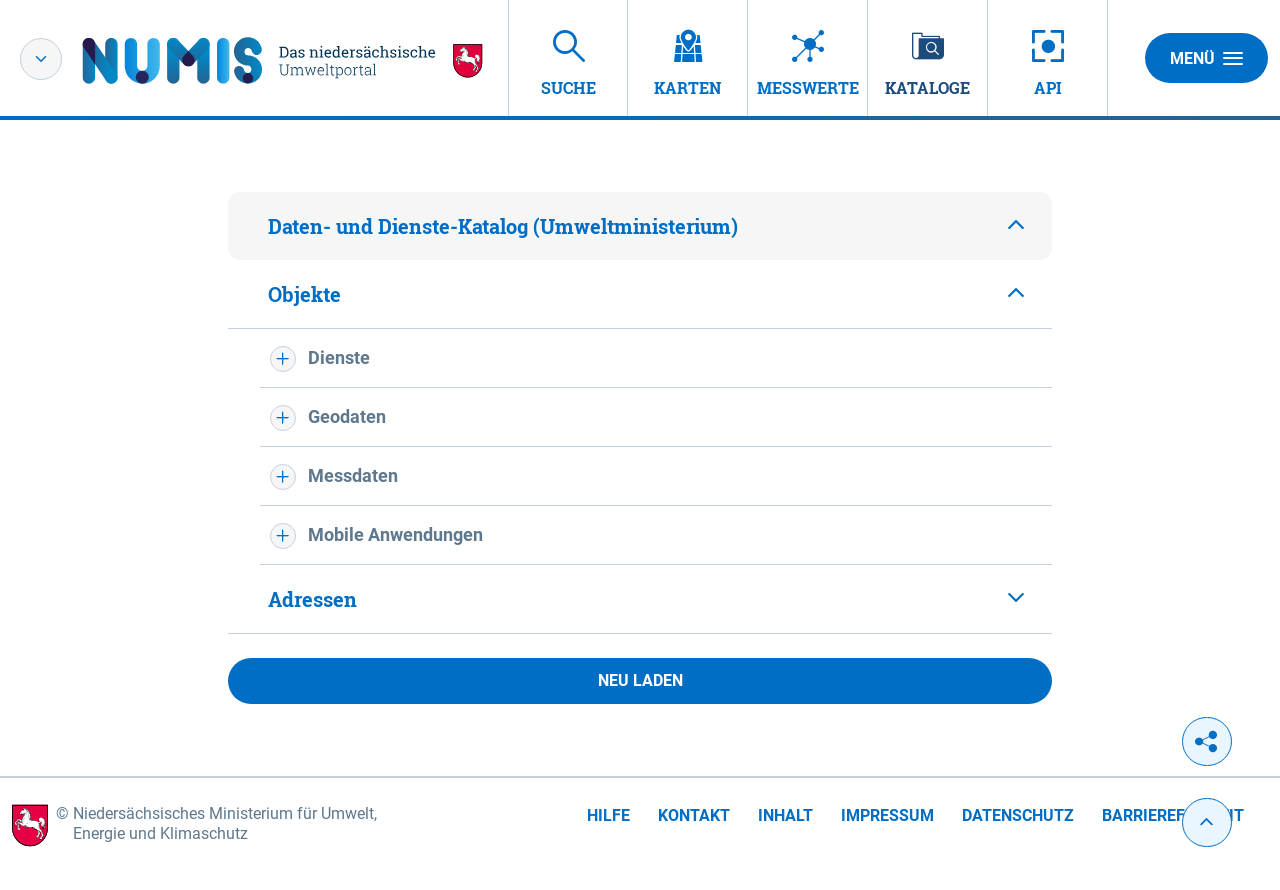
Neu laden (640, 680)
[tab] (640, 226)
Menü (1206, 58)
